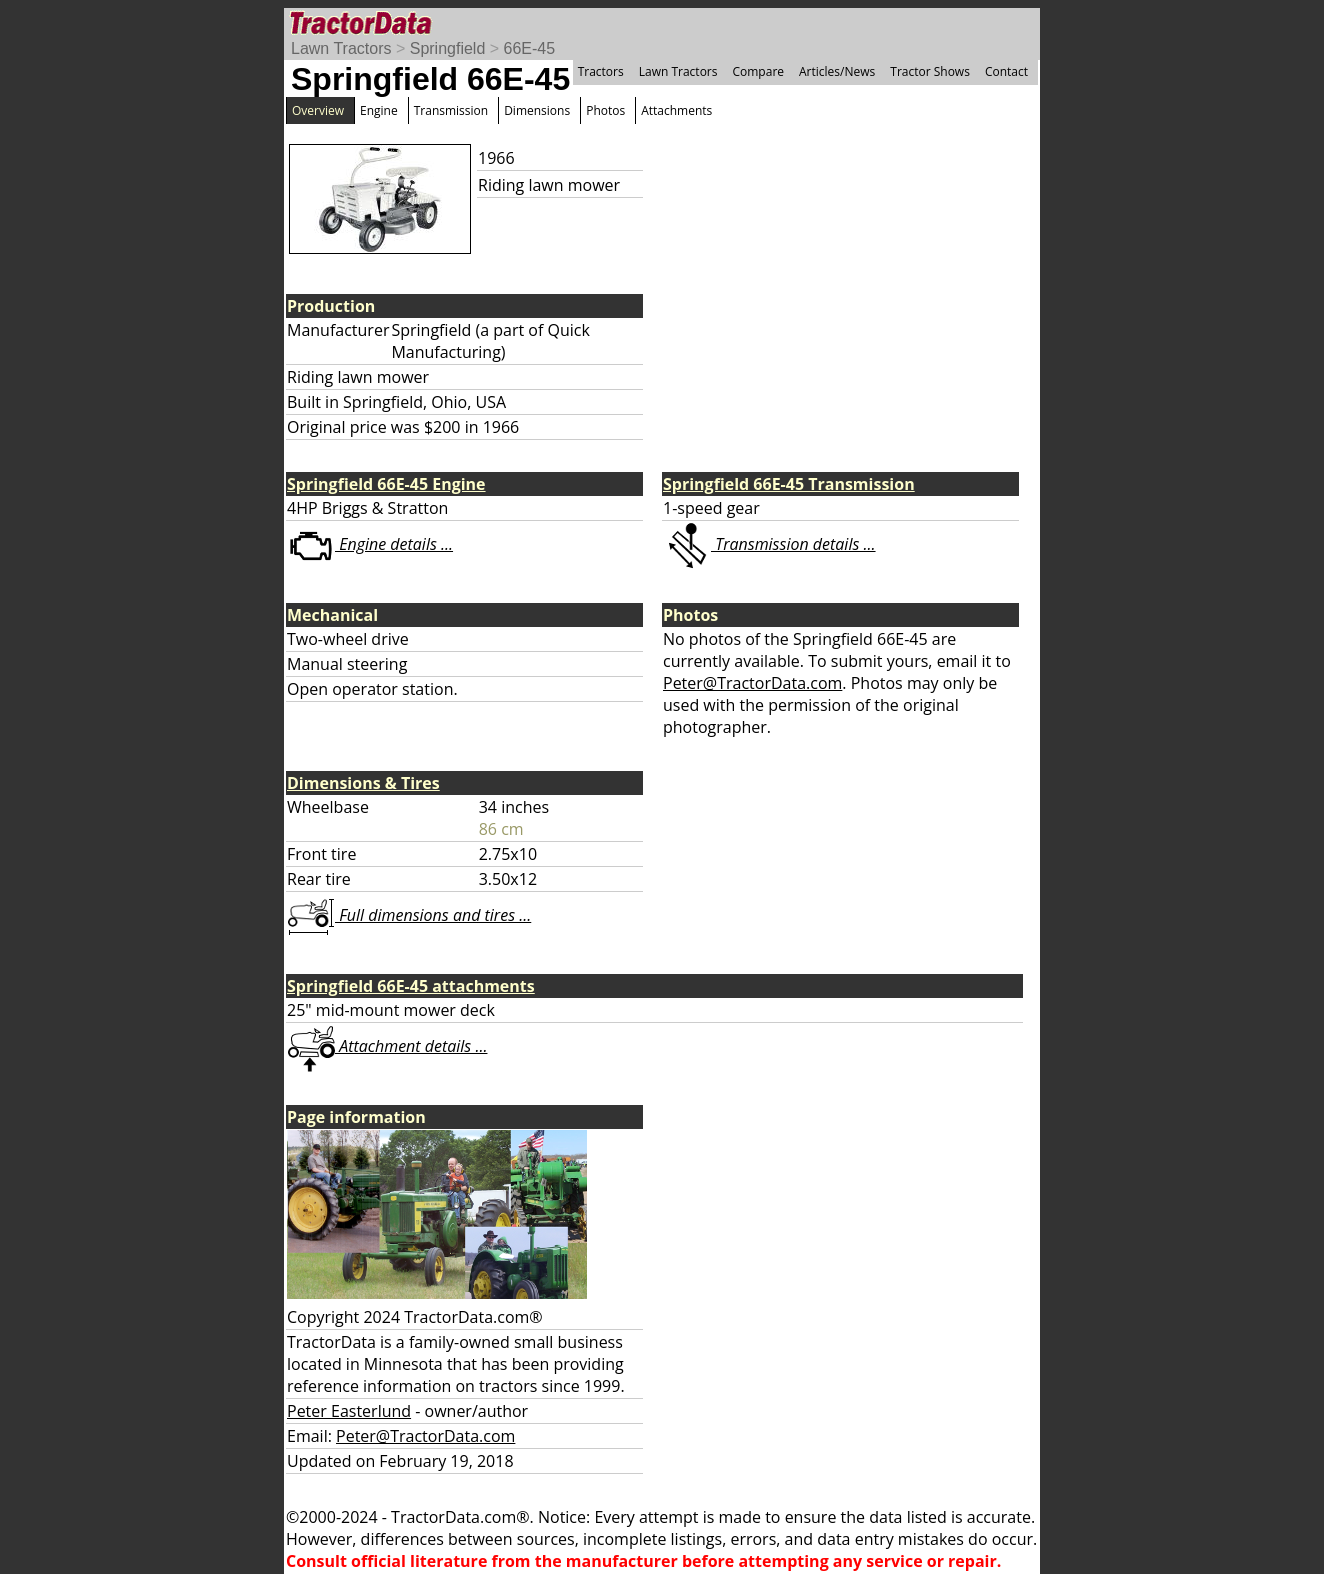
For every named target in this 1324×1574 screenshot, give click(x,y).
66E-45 (530, 48)
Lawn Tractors (341, 48)
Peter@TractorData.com (752, 683)
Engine (379, 110)
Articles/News (837, 71)
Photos (605, 110)
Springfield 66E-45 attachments (411, 986)
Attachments (676, 110)
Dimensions (537, 110)
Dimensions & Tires (363, 783)
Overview (318, 110)
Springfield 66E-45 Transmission (789, 484)
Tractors (601, 71)
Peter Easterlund (349, 1411)
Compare (758, 71)
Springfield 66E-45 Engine (386, 484)
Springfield (448, 48)
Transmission (451, 110)
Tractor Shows (930, 71)
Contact (1006, 71)
